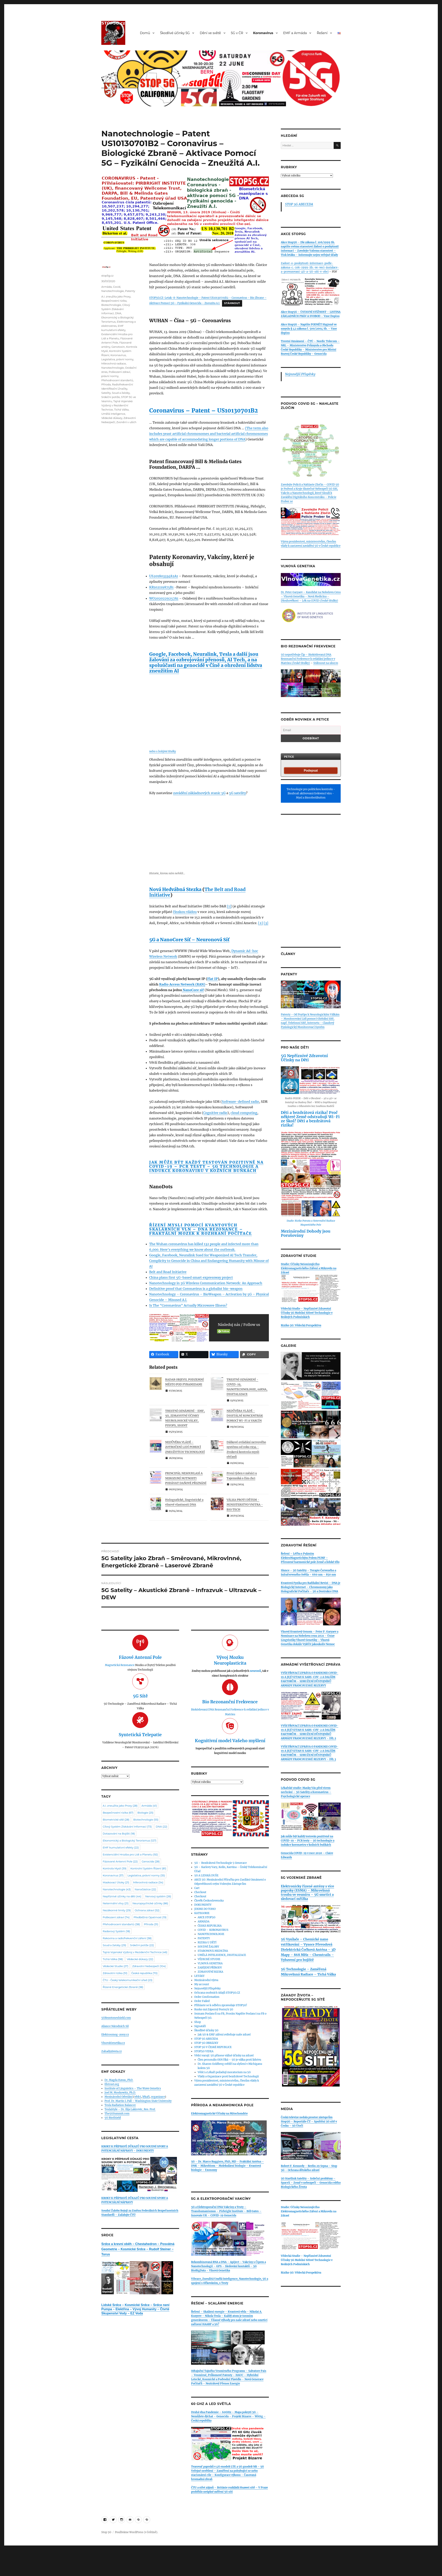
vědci (137, 2096)
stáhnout (232, 303)
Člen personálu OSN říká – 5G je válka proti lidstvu (229, 2059)
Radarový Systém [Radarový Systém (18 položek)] (116, 1931)
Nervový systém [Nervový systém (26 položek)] (158, 1896)
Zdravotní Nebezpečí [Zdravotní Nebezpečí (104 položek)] (149, 1966)
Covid (116, 286)
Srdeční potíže (110, 397)
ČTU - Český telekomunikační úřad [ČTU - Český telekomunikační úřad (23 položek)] (127, 1980)
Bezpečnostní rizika (114, 300)
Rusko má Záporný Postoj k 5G (213, 2009)
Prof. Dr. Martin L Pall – (138, 2101)
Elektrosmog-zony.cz (115, 2034)
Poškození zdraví (119, 371)
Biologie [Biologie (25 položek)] (145, 1812)
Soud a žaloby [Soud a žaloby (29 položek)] (114, 1945)
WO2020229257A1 (163, 598)
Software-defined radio (240, 1102)
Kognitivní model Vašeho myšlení (230, 1740)
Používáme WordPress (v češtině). (136, 2532)
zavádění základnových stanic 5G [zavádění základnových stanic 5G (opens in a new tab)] (199, 793)
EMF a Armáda (295, 33)
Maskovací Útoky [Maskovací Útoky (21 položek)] (116, 1882)
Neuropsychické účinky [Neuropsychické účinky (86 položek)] (150, 1903)
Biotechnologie (111, 304)
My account (201, 1984)
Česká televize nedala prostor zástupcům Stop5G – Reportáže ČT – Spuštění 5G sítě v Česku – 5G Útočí (309, 2121)
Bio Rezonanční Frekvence (230, 1702)
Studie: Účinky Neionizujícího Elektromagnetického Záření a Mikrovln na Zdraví (308, 2211)
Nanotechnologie (112, 290)
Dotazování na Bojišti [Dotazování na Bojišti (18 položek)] (119, 1833)
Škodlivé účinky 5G (175, 33)
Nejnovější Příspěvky (207, 1988)
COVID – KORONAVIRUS (213, 1930)
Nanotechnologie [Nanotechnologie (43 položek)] (117, 1889)
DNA (118, 313)
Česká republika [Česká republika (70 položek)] (144, 1973)
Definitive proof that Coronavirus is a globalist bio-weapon (196, 1289)
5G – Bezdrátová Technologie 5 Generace (220, 1863)
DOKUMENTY (202, 1904)
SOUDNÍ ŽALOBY (208, 1946)
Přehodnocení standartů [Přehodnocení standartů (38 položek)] (121, 1924)
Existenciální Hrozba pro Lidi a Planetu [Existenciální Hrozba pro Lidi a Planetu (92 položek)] (130, 1854)
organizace (158, 2096)
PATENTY (204, 1938)
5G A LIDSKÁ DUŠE (206, 1875)
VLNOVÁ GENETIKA (210, 1963)
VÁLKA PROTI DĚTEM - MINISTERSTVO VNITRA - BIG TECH (245, 1504)
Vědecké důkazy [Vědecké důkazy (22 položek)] (140, 1959)
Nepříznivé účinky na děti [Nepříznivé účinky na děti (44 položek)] (122, 1896)
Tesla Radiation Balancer (120, 2105)
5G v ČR (237, 33)
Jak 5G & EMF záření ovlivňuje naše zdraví (224, 2034)
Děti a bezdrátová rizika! (304, 1112)
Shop (197, 2022)
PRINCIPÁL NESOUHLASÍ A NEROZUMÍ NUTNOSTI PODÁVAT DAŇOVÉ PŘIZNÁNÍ (185, 1478)
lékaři (146, 2096)
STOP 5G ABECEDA (206, 2038)
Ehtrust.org (112, 2084)
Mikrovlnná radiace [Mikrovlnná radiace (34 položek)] (148, 1882)
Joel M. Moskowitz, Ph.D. (120, 2092)
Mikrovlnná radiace (113, 363)
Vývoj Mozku (230, 1657)
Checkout (200, 1892)
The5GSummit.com (117, 2113)
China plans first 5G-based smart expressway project (191, 1277)
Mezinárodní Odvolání (119, 2096)
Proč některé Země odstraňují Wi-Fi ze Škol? (310, 1116)
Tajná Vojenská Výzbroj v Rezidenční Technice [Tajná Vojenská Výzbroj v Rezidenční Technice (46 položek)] (135, 1952)
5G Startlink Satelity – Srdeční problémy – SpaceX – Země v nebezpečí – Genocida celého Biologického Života (311, 2183)
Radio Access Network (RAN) (182, 984)
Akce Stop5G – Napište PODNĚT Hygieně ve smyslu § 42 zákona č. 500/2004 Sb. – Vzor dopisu (309, 329)
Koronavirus (263, 33)
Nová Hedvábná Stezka (175, 889)
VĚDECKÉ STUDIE (209, 1959)
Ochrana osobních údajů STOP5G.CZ (217, 1992)
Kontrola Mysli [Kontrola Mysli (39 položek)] (114, 1868)
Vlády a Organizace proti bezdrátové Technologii (228, 2076)
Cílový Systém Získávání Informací (115, 309)
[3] (266, 923)
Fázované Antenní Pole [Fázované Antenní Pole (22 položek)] (120, 1861)
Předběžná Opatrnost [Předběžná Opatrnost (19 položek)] (150, 1917)
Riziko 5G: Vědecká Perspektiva (301, 1325)
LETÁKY (199, 1976)
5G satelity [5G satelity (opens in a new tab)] (237, 793)
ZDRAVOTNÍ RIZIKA (210, 1971)
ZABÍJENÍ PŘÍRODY (210, 1967)
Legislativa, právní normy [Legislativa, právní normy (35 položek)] (146, 1875)
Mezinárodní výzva (206, 1980)
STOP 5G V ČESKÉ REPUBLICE (213, 2047)
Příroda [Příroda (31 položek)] (151, 1924)
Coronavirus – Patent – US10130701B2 (203, 410)
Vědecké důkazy (111, 417)
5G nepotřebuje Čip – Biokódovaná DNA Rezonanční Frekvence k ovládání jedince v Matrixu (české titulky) (308, 659)
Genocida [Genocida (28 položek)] (151, 1861)
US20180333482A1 (163, 576)
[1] (229, 906)
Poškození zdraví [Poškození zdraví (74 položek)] (116, 1917)
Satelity (106, 392)
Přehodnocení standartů (117, 380)
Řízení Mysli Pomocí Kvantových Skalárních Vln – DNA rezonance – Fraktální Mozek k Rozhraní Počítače (200, 1229)
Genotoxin (118, 346)
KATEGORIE (201, 1913)
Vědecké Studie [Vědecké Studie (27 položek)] (115, 1966)
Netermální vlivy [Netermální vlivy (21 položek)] (115, 1903)
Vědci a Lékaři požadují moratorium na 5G (224, 2072)
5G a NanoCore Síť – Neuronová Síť (189, 939)
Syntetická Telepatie (140, 1734)
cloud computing (244, 1113)
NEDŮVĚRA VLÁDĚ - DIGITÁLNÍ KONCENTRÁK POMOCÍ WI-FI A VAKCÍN (245, 1415)
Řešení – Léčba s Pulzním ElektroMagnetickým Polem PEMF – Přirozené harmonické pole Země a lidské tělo (310, 1558)
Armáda (106, 286)
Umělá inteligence (113, 413)
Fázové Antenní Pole (140, 1657)
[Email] (311, 730)
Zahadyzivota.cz (111, 2051)
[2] (260, 923)
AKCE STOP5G (206, 1917)
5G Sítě (140, 1696)
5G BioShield (113, 2117)
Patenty (130, 290)
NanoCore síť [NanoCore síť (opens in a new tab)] (193, 990)
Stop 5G (106, 2532)
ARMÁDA (203, 1921)
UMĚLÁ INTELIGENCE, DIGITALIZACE (222, 1955)
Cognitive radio (215, 1113)
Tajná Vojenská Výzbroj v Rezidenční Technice (117, 405)
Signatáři (200, 2026)
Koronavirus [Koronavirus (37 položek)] (113, 1875)
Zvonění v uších (126, 422)
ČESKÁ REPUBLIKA (210, 1925)
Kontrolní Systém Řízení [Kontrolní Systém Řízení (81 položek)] (148, 1868)
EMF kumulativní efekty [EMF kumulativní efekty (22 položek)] (121, 1847)
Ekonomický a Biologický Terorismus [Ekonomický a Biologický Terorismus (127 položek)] (129, 1840)
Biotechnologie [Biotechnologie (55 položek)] (145, 1819)
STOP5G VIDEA (203, 2051)
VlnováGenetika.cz (113, 2043)
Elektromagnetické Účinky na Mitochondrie (219, 2113)
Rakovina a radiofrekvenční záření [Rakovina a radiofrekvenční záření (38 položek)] (127, 1938)
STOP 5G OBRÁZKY (206, 2043)
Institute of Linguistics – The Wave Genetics (133, 2088)
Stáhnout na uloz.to (325, 663)
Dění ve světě (210, 33)
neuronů (255, 1671)
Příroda (106, 384)
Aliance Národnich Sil (115, 2026)
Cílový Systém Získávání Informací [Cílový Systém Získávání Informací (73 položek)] (127, 1826)
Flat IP (212, 979)
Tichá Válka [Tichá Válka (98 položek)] (113, 1959)
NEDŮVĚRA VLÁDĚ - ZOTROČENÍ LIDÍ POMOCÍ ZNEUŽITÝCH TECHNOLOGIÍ (185, 1447)
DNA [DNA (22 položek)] (161, 1826)
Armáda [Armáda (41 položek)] (149, 1805)
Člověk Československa (209, 1900)
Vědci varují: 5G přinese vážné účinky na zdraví (224, 2055)
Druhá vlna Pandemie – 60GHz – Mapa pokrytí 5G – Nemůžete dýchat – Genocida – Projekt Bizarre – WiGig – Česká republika (228, 2416)
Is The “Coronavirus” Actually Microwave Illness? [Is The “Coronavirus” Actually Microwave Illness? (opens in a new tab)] (188, 1305)
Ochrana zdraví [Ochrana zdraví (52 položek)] (147, 1910)
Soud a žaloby (121, 392)
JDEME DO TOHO (205, 1909)
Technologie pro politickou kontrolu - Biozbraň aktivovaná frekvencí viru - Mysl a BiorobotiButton (311, 793)
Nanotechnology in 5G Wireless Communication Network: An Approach (205, 1283)
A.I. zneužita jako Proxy (115, 296)
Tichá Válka (121, 409)
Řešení (322, 33)
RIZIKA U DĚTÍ (207, 1942)
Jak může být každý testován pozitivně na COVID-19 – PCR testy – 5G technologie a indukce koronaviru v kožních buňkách (206, 1166)
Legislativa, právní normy (117, 359)
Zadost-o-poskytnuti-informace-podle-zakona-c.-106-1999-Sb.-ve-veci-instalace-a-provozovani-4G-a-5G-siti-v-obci (310, 267)
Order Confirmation (206, 1997)
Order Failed (202, 2001)
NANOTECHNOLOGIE (211, 1934)
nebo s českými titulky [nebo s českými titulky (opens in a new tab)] (162, 751)
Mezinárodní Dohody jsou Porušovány (305, 1233)
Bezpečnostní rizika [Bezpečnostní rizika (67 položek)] (118, 1812)
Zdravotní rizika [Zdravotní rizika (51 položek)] (115, 1973)
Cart (196, 1888)
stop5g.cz (107, 275)
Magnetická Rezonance (119, 1665)
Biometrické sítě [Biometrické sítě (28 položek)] (116, 1819)
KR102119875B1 (161, 587)
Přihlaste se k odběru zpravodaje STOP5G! (220, 2005)
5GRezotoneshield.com (116, 2018)
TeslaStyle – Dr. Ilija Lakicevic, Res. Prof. (130, 2109)
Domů (145, 33)
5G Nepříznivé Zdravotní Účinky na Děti (304, 1057)
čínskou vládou (185, 912)
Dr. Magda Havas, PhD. (119, 2080)
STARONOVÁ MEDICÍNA (213, 1951)
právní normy (109, 376)
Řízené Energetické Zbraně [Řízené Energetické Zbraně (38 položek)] (123, 1987)
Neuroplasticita (230, 1663)
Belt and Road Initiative (167, 1272)
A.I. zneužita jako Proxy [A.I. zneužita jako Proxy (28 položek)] (120, 1805)
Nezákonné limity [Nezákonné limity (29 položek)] (117, 1910)
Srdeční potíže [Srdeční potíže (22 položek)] (142, 1945)
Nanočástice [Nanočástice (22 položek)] (145, 1889)
